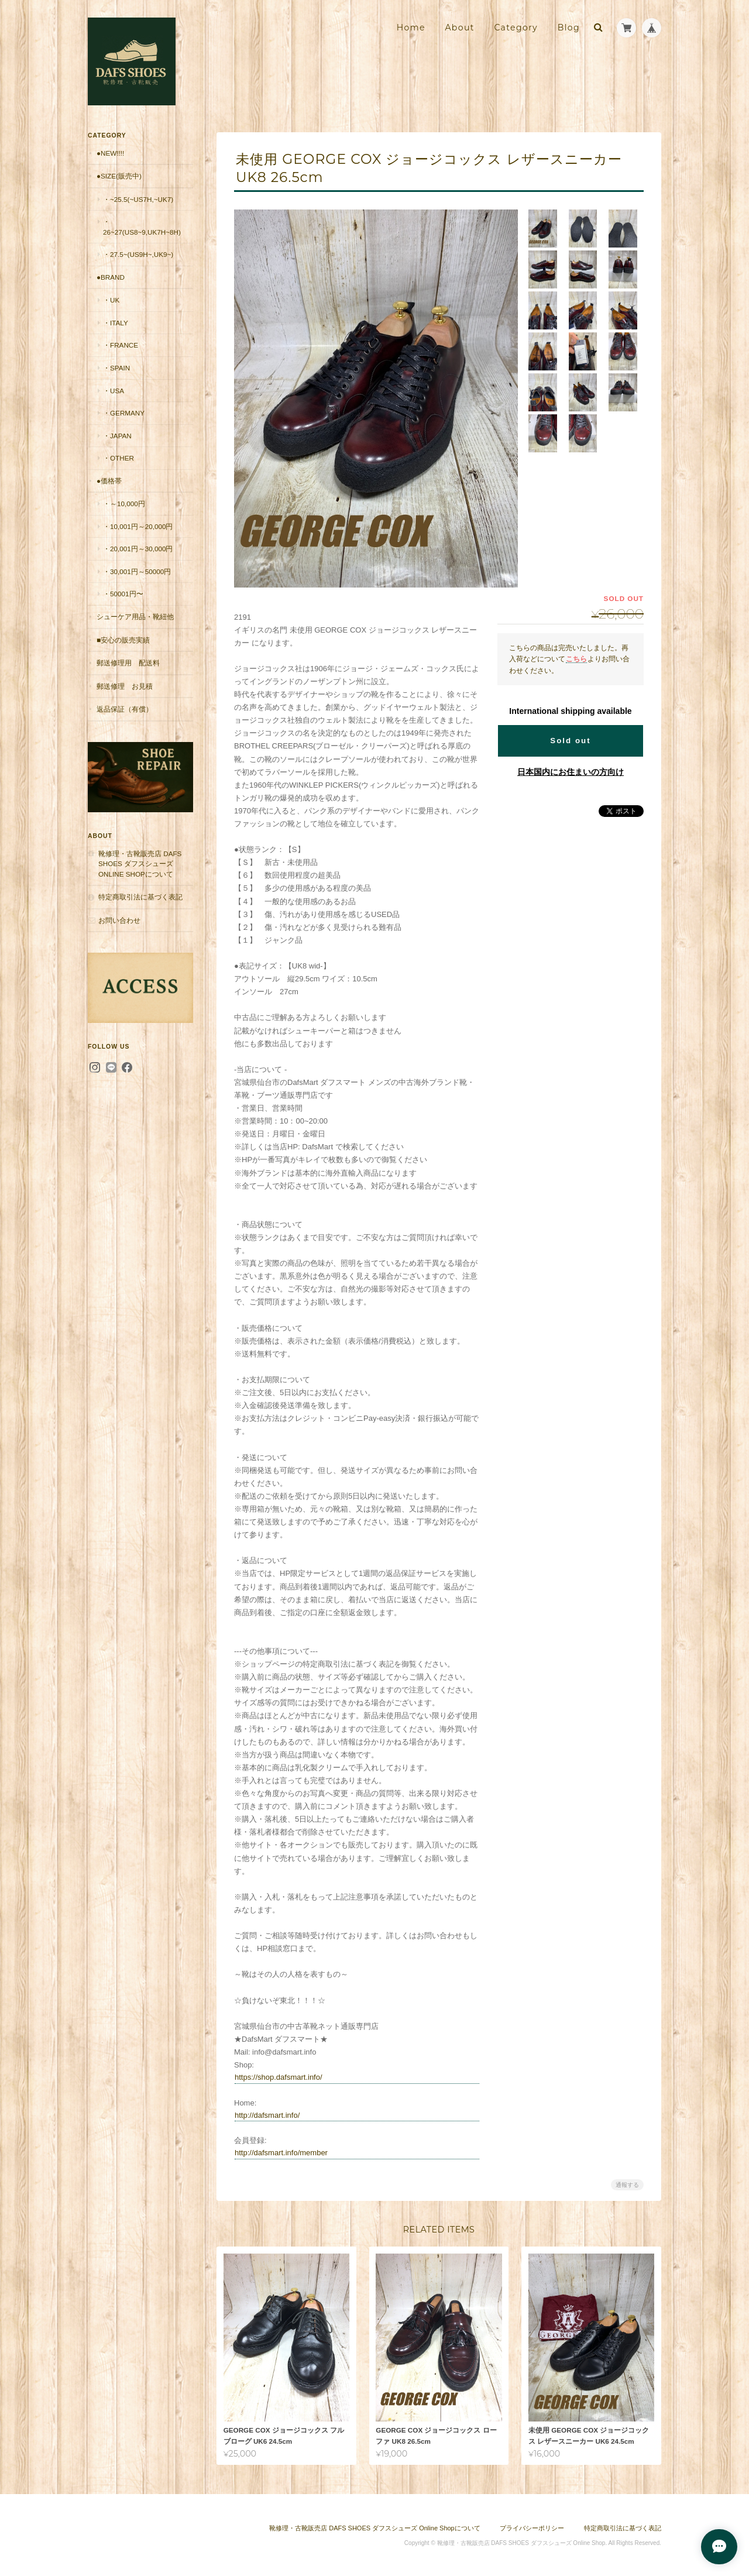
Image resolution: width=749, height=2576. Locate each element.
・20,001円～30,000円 (138, 548)
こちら (576, 658)
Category (516, 27)
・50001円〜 (123, 593)
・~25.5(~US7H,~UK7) (138, 199)
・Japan (117, 435)
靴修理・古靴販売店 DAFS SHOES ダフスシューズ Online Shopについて (139, 864)
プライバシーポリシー (532, 2528)
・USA (113, 390)
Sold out (570, 740)
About (459, 27)
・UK (111, 300)
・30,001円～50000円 (137, 571)
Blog (569, 27)
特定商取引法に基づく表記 (140, 897)
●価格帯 (109, 481)
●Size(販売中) (119, 176)
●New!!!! (110, 153)
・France (120, 345)
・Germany (124, 413)
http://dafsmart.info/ (267, 2115)
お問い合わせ (119, 920)
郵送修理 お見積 (125, 686)
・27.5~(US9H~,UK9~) (138, 254)
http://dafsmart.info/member (281, 2152)
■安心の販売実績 (123, 640)
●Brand (111, 277)
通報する (627, 2185)
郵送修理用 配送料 (128, 663)
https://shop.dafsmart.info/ (278, 2077)
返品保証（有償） (125, 709)
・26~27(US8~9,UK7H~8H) (142, 227)
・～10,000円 (124, 503)
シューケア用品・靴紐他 (135, 616)
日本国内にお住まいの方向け (570, 772)
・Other (118, 458)
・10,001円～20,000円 (138, 526)
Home (411, 27)
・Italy (115, 323)
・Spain (116, 368)
